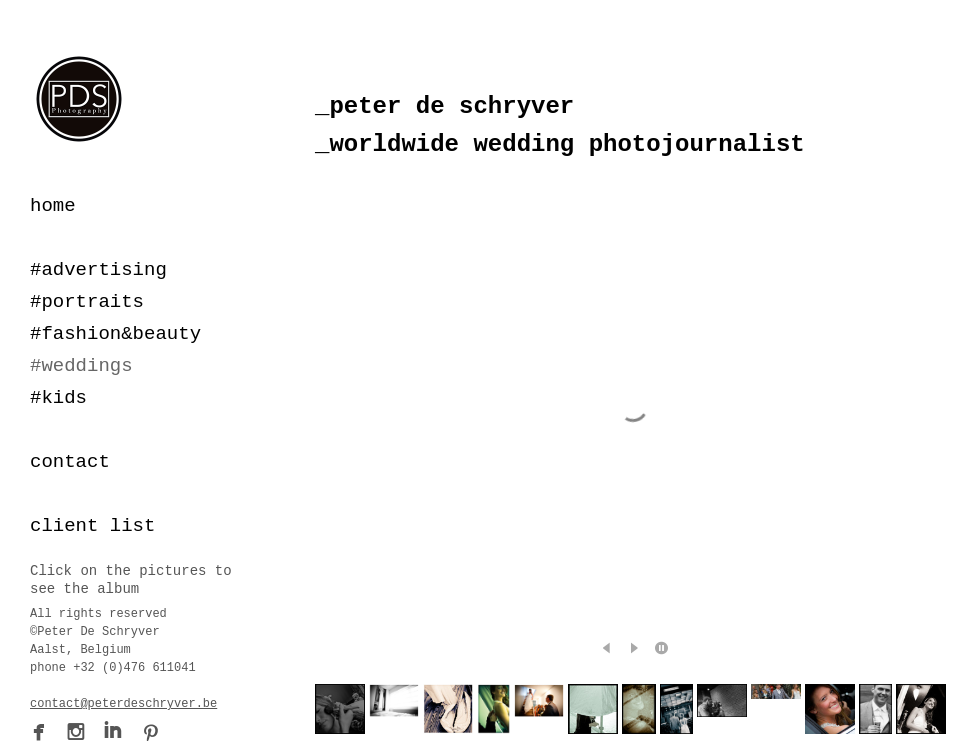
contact (70, 462)
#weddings (81, 366)
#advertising (98, 270)
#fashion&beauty (115, 334)
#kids (58, 398)
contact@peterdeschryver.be (123, 704)
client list (92, 526)
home (53, 206)
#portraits (87, 302)
